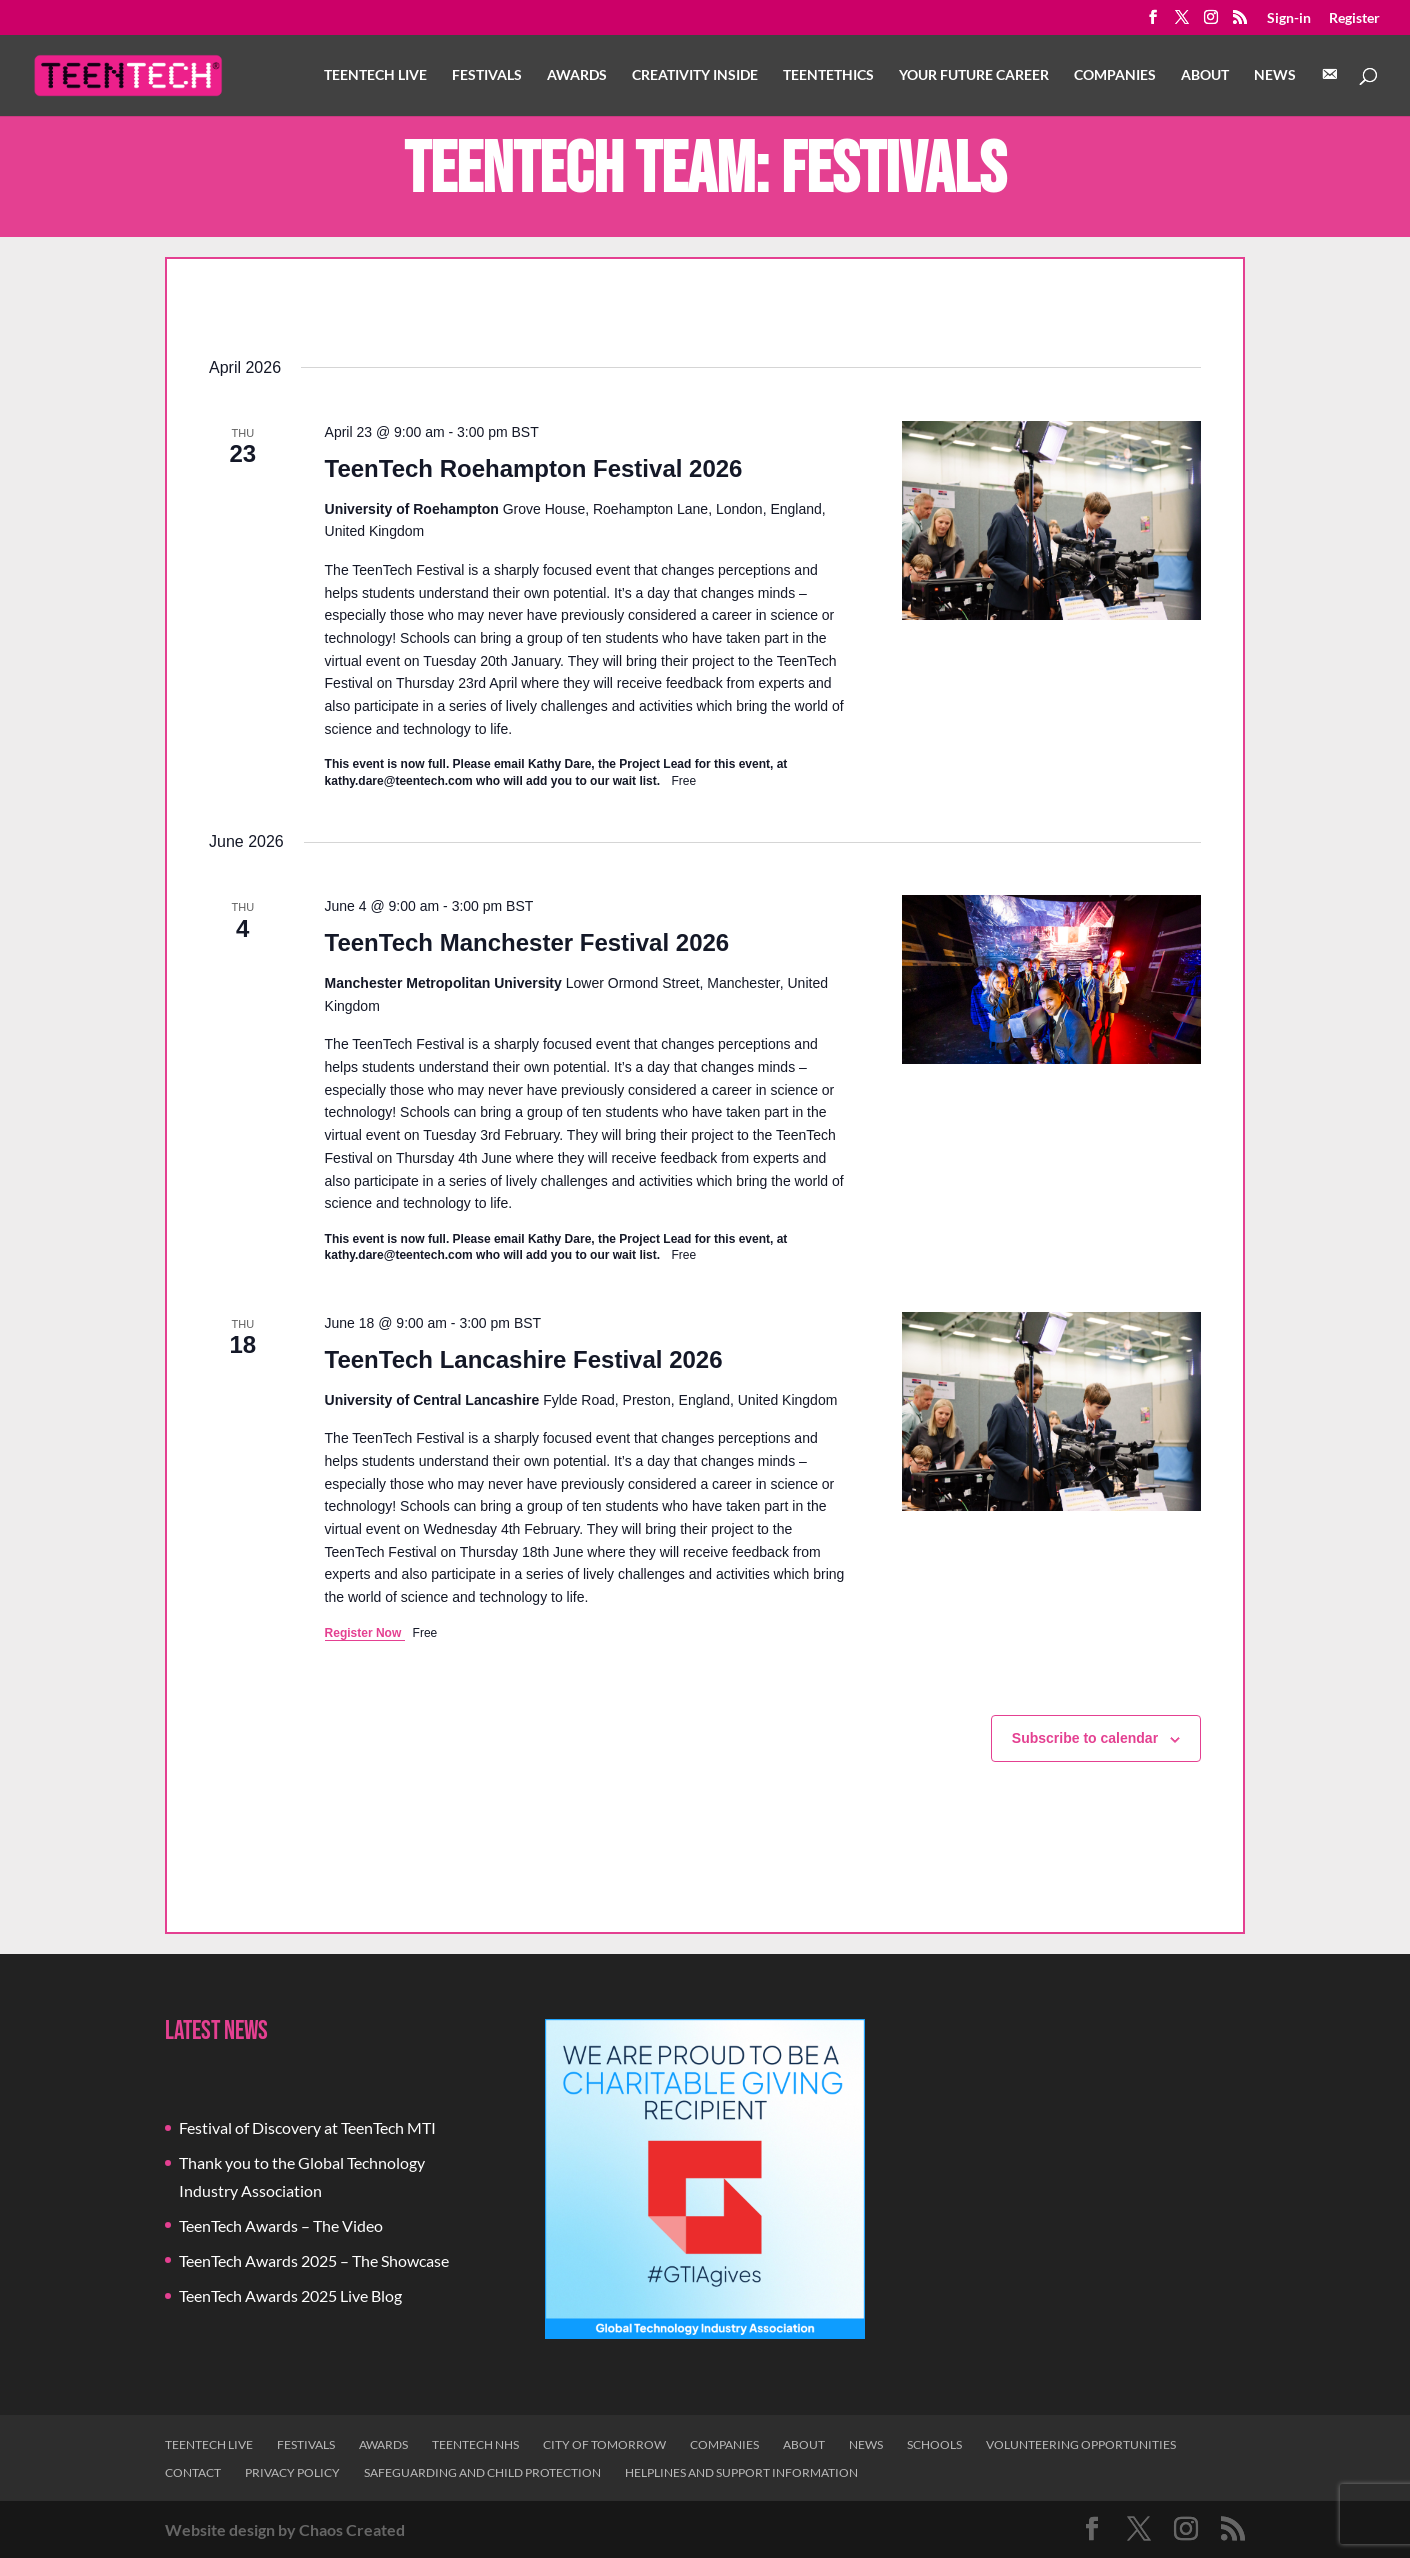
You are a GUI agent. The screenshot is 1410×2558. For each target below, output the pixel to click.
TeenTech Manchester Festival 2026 (527, 942)
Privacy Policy (292, 2472)
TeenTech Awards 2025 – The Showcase (314, 2260)
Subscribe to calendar (1085, 1738)
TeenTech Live (375, 75)
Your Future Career (974, 75)
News (1275, 75)
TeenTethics (828, 75)
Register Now (365, 1633)
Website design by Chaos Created (285, 2529)
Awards (577, 75)
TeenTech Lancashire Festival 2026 (524, 1359)
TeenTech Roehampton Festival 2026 (534, 468)
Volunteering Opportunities (1081, 2444)
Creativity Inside (695, 75)
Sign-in (1289, 18)
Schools (934, 2444)
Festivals (487, 75)
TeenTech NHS (475, 2444)
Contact (193, 2472)
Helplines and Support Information (741, 2472)
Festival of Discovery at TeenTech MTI (307, 2127)
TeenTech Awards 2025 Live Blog (290, 2295)
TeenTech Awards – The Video (281, 2225)
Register (1354, 18)
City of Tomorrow (604, 2444)
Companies (1115, 75)
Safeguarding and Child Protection (482, 2472)
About (1205, 75)
